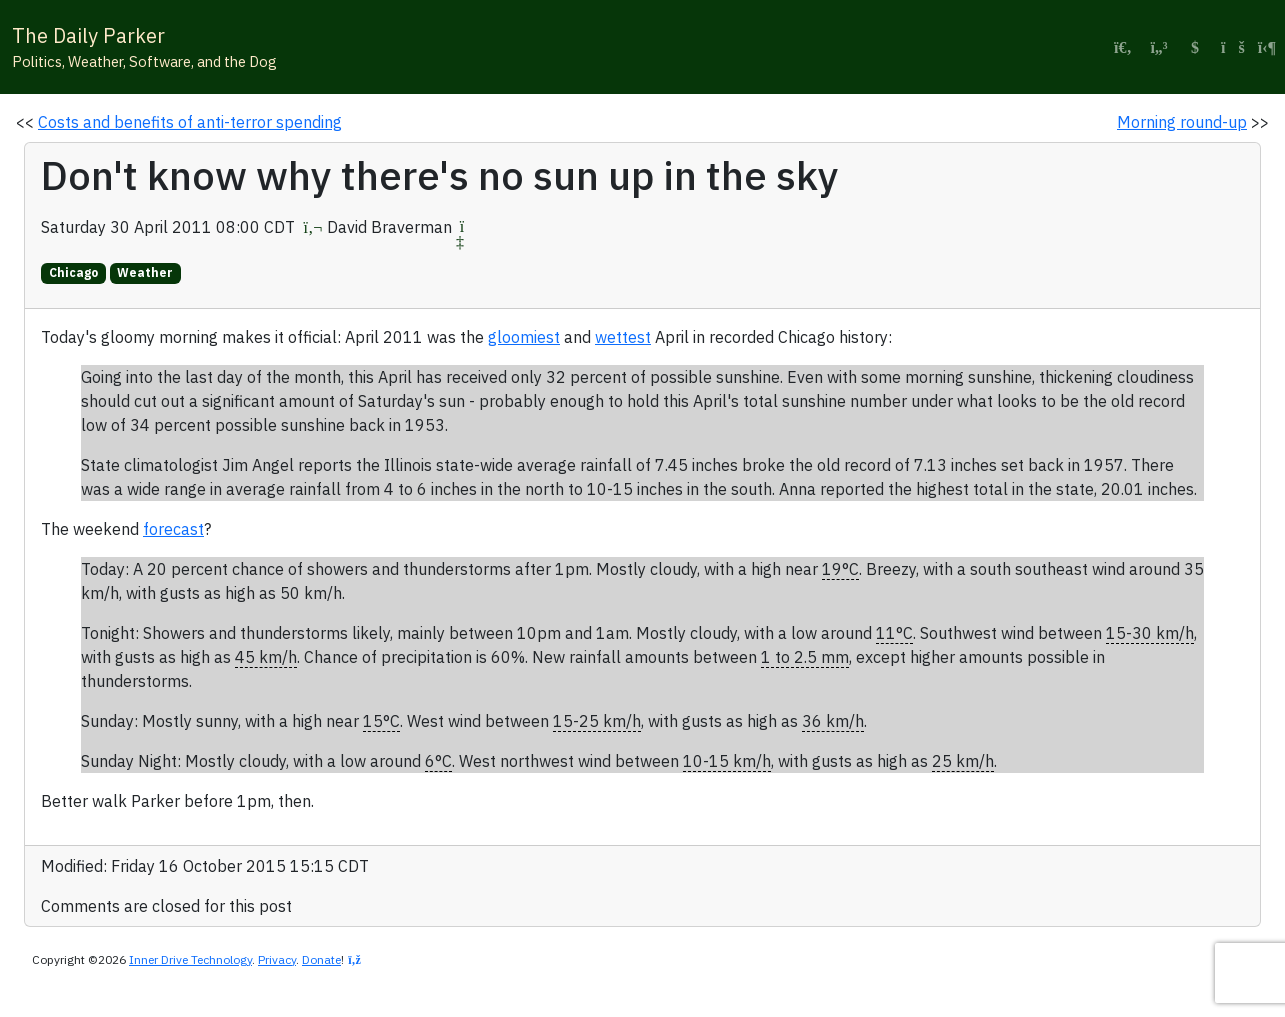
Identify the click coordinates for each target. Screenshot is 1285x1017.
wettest (623, 337)
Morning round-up (1182, 122)
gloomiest (524, 337)
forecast (173, 529)
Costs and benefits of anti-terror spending (190, 122)
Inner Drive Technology (190, 959)
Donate (321, 959)
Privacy (277, 959)
